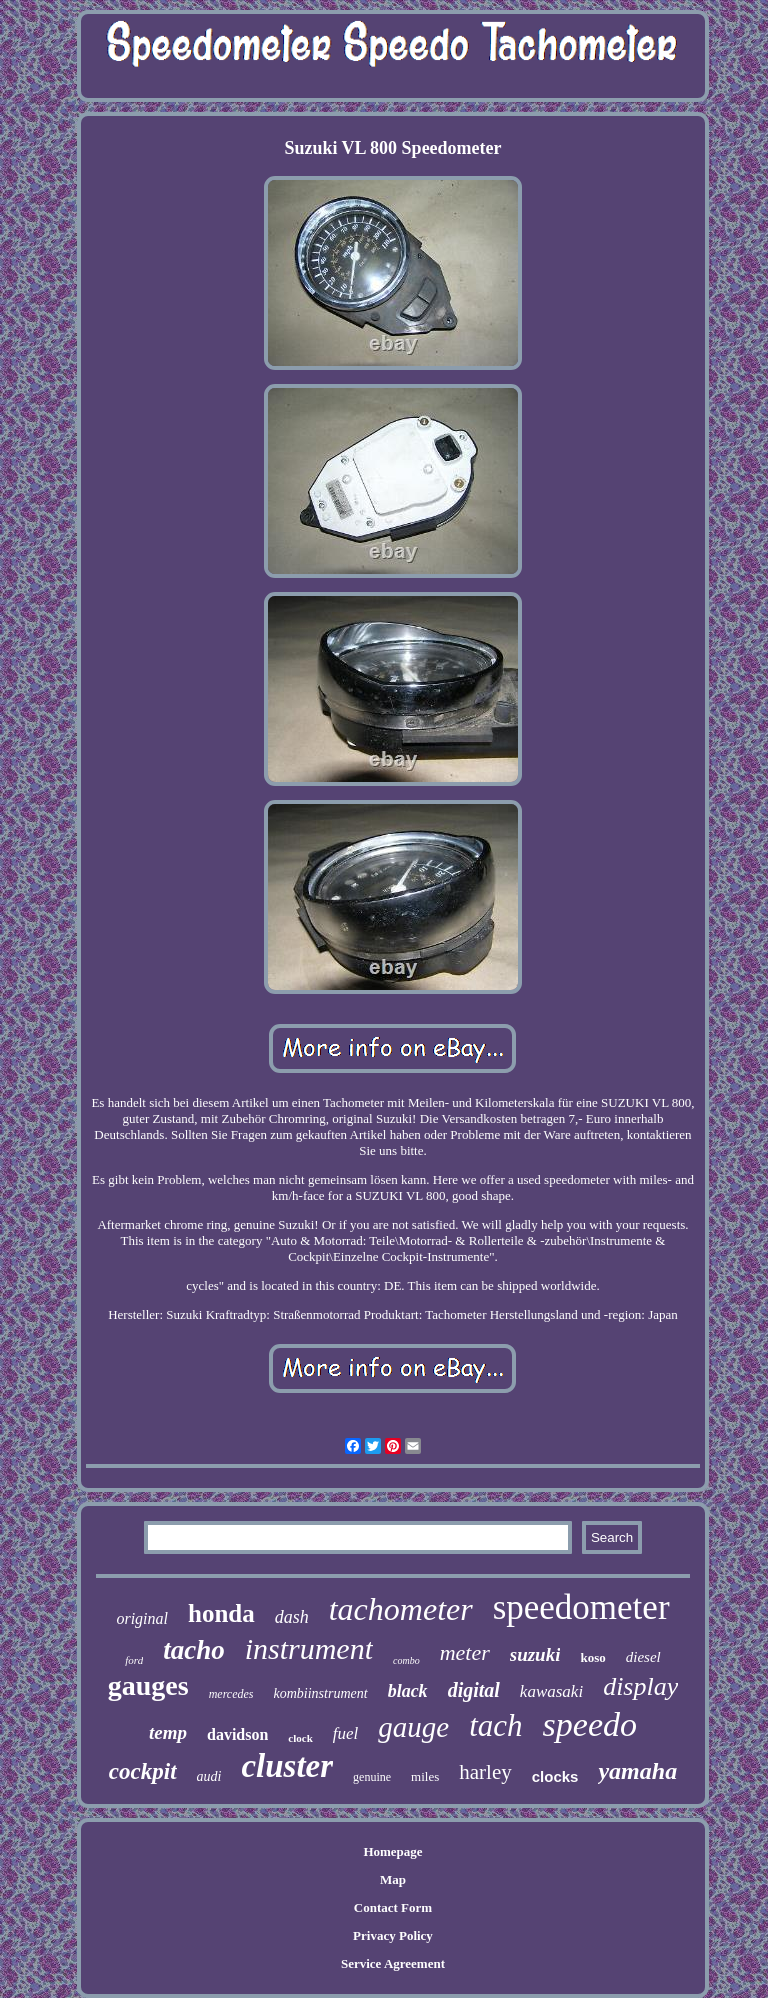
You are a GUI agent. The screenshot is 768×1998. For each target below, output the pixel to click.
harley (485, 1772)
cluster (287, 1766)
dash (292, 1617)
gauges (148, 1685)
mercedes (231, 1694)
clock (300, 1738)
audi (209, 1776)
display (640, 1686)
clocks (555, 1776)
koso (592, 1657)
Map (393, 1879)
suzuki (535, 1654)
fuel (346, 1733)
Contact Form (393, 1907)
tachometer (401, 1609)
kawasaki (551, 1691)
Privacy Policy (393, 1935)
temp (168, 1732)
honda (221, 1613)
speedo (590, 1724)
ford (134, 1660)
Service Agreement (393, 1963)
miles (425, 1776)
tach (495, 1725)
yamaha (637, 1771)
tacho (194, 1650)
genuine (372, 1777)
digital (474, 1690)
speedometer (581, 1607)
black (408, 1691)
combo (406, 1660)
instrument (309, 1648)
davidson (237, 1734)
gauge (413, 1727)
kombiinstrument (321, 1693)
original (142, 1618)
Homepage (392, 1851)
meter (465, 1652)
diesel (643, 1657)
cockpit (143, 1771)
